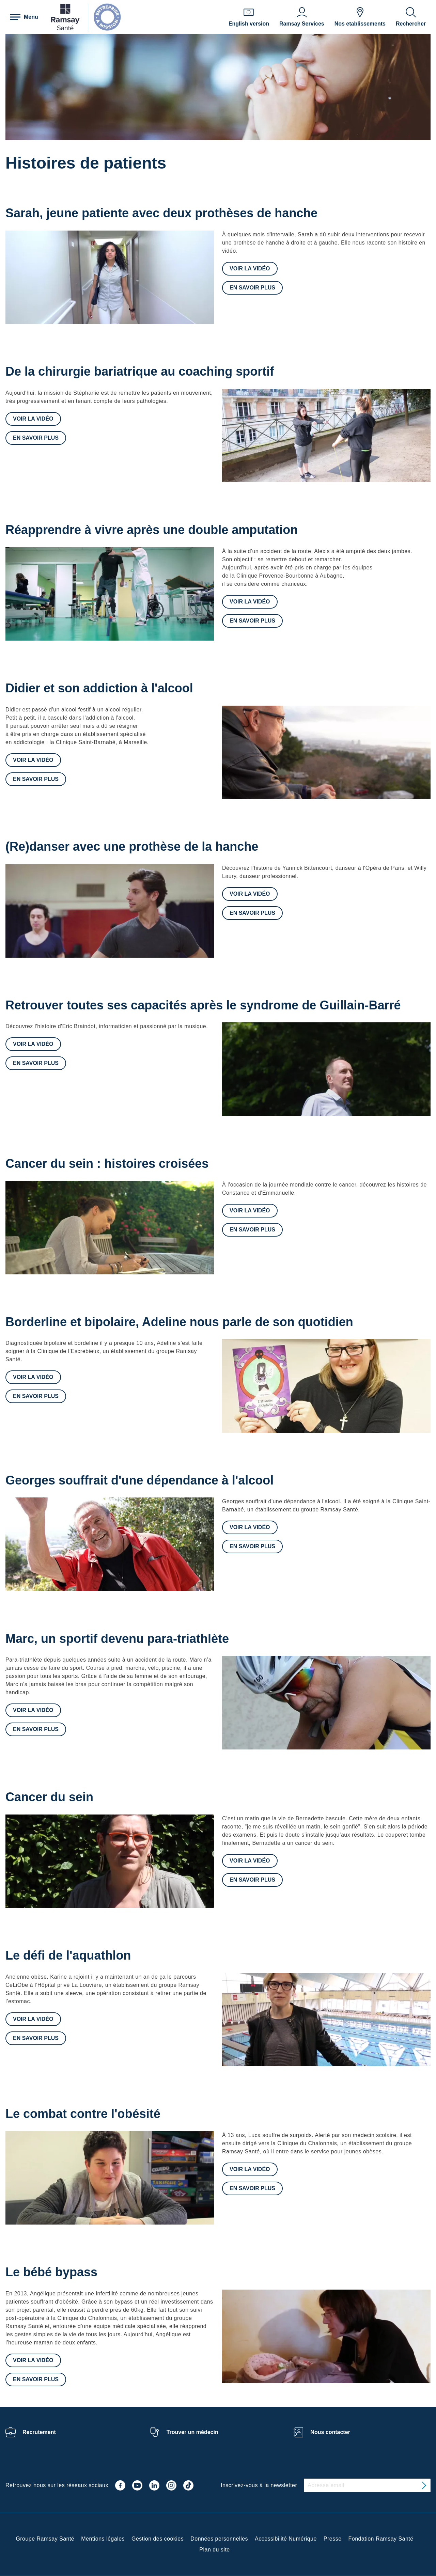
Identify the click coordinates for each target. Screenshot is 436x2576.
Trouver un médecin (192, 2432)
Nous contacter (330, 2432)
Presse (333, 2539)
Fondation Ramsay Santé (381, 2539)
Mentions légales (103, 2539)
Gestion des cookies (157, 2539)
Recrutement (39, 2432)
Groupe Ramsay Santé (45, 2539)
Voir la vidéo (250, 268)
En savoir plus (252, 287)
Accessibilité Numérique (286, 2539)
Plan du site (214, 2550)
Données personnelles (219, 2539)
